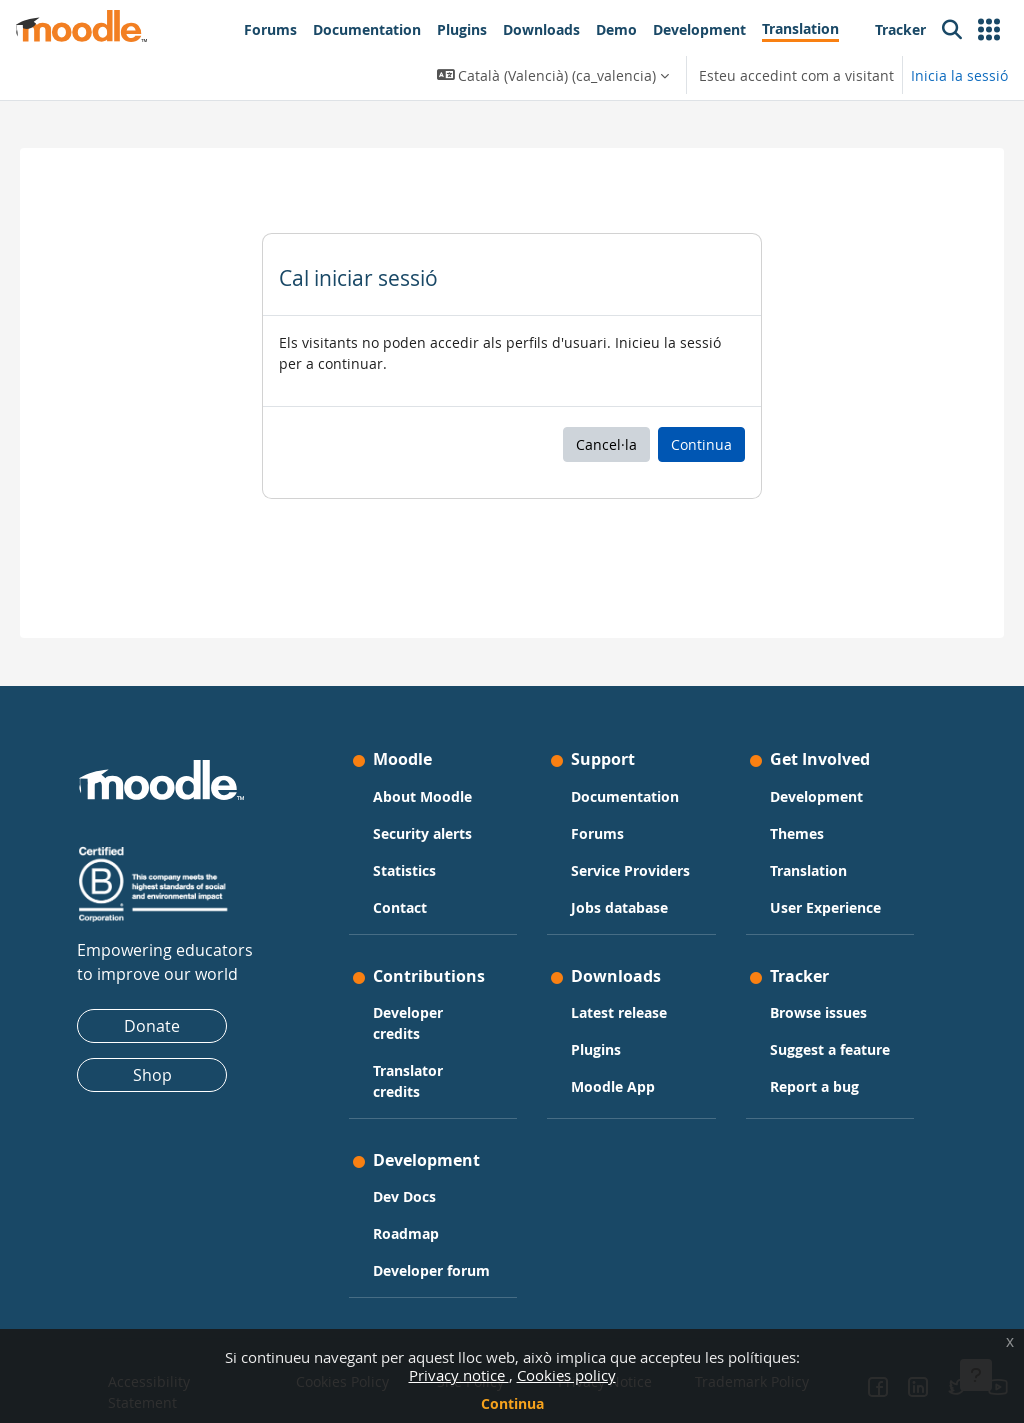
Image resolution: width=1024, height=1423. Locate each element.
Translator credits (418, 1066)
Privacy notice (459, 1375)
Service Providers (604, 825)
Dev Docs (414, 1181)
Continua (512, 1403)
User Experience (797, 862)
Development (806, 740)
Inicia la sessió (959, 75)
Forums (597, 777)
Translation (798, 814)
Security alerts (432, 777)
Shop (171, 1020)
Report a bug (804, 1073)
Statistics (414, 814)
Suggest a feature (793, 1026)
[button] (989, 30)
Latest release (619, 978)
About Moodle (432, 740)
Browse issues (808, 978)
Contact (410, 851)
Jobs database (619, 872)
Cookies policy (566, 1375)
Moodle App (613, 1052)
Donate (171, 971)
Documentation (625, 740)
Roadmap (416, 1218)
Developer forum (418, 1266)
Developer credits (418, 1008)
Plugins (596, 1015)
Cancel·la (606, 444)
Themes (787, 777)
